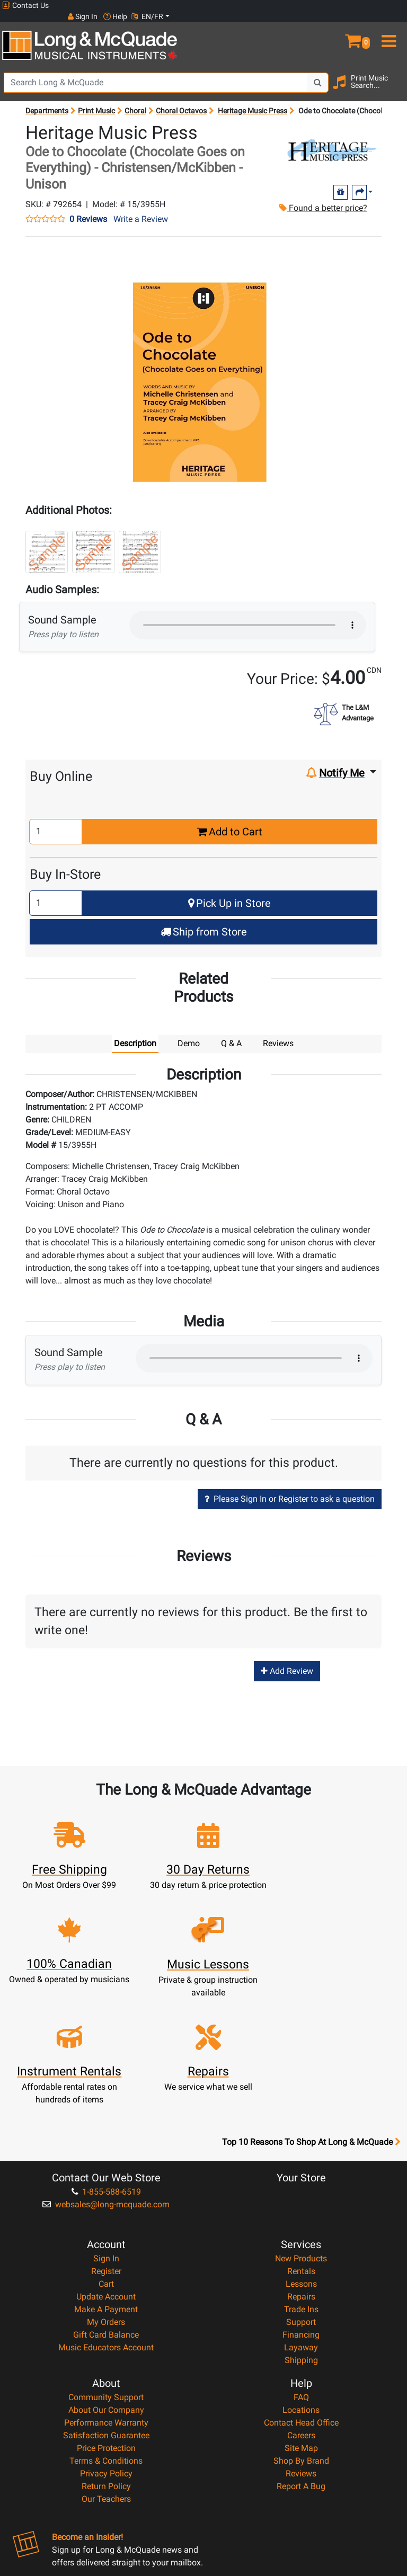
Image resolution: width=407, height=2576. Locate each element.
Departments (46, 99)
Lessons (301, 2166)
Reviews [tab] (278, 1033)
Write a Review (140, 208)
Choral (135, 99)
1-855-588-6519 (106, 2074)
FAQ (301, 2279)
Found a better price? (322, 197)
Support (301, 2204)
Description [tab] (135, 1033)
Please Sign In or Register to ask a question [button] (290, 1488)
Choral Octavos (181, 99)
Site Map (301, 2330)
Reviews (301, 2355)
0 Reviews (88, 208)
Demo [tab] (189, 1033)
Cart (106, 2166)
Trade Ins (301, 2191)
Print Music (96, 99)
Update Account (106, 2178)
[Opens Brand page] (330, 140)
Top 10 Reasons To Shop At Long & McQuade (311, 2024)
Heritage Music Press (252, 99)
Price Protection (106, 2330)
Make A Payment (106, 2191)
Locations (301, 2292)
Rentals (301, 2153)
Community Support (106, 2279)
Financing (301, 2217)
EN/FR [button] (385, 5)
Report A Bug (301, 2368)
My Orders (106, 2204)
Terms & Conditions (106, 2343)
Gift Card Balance (106, 2217)
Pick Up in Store (229, 892)
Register (106, 2153)
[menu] (390, 25)
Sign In (106, 2140)
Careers (301, 2317)
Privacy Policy (106, 2355)
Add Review (287, 1660)
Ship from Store (204, 920)
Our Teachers (106, 2381)
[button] (356, 25)
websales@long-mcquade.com (106, 2086)
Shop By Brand (301, 2343)
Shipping (301, 2242)
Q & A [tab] (231, 1033)
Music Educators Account (106, 2229)
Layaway (301, 2229)
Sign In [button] (319, 5)
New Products (301, 2140)
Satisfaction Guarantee (106, 2317)
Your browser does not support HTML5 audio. (247, 614)
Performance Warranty (106, 2304)
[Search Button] (318, 71)
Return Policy (106, 2368)
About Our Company (106, 2292)
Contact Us (25, 5)
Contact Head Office (301, 2304)
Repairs (301, 2178)
